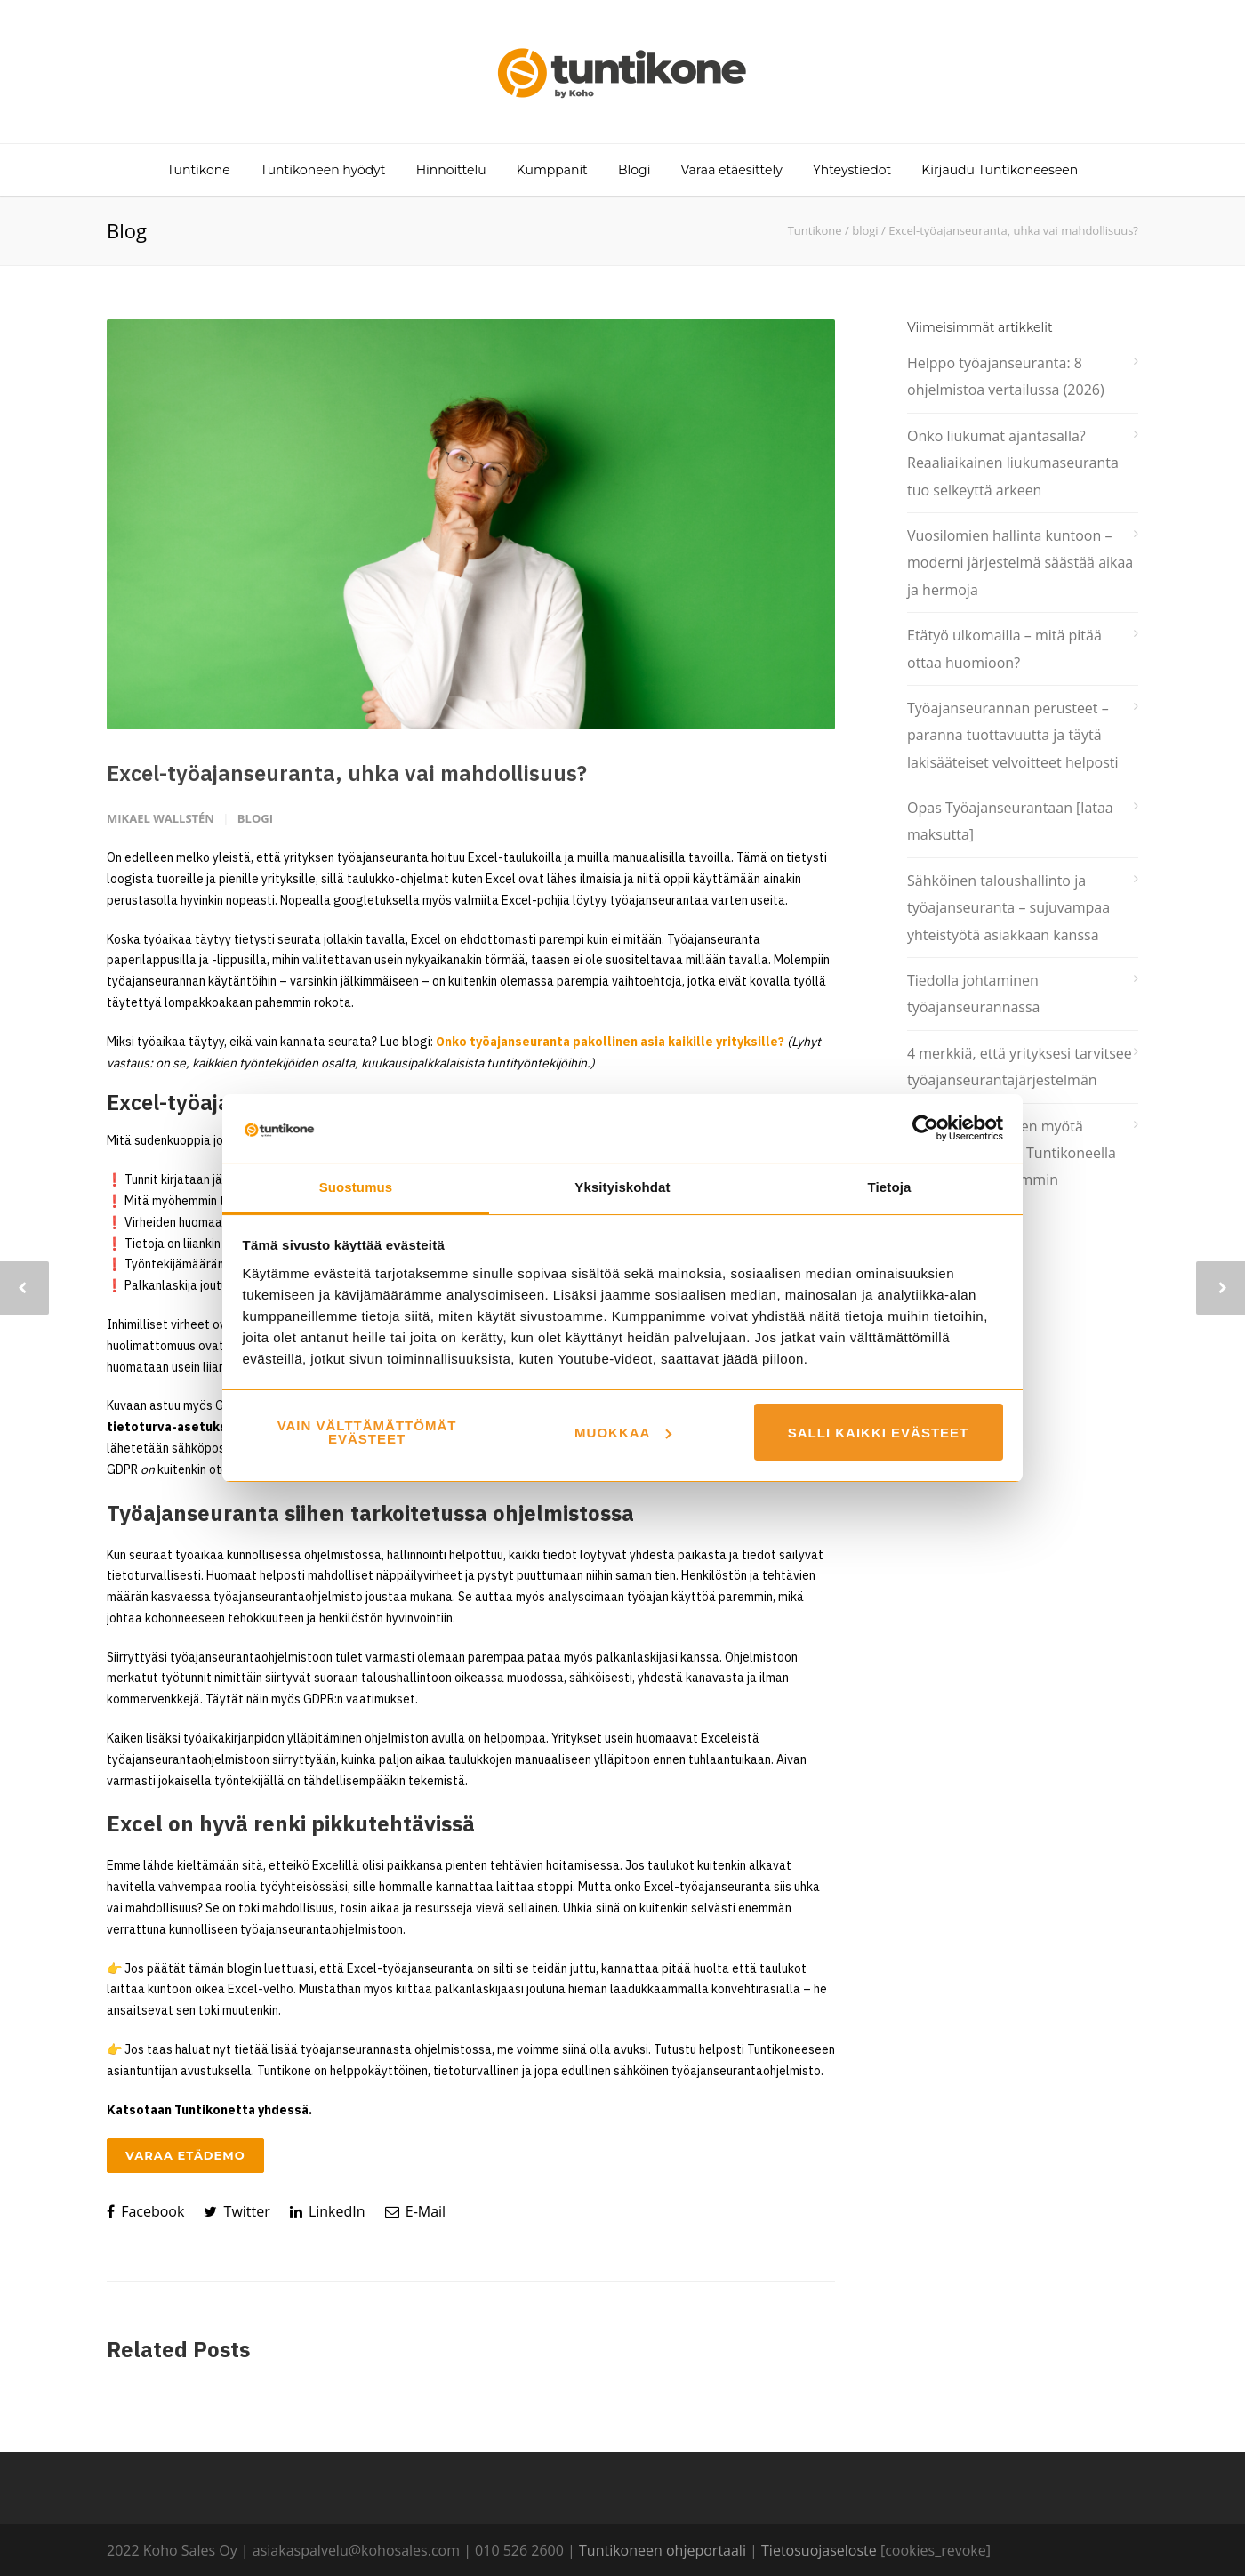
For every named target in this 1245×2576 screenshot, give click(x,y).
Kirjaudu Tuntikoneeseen (999, 170)
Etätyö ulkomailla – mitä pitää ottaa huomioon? (1004, 648)
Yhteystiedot (852, 170)
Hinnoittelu (451, 170)
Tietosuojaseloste (819, 2550)
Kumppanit (552, 170)
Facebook (145, 2211)
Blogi (634, 170)
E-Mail (415, 2211)
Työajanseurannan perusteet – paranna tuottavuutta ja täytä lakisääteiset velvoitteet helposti (1013, 735)
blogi (865, 230)
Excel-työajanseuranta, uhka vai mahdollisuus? (347, 773)
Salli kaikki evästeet (878, 1432)
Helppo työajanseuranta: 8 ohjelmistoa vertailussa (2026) (1005, 376)
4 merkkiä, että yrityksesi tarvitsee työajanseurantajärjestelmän (1019, 1066)
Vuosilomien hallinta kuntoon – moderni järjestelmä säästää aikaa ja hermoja (1020, 563)
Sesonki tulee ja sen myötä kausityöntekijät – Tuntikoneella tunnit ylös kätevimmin (1011, 1153)
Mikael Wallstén (160, 818)
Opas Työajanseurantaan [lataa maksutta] (1010, 821)
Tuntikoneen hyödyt (323, 170)
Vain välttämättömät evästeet (367, 1432)
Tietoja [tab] (890, 1187)
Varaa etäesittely (732, 170)
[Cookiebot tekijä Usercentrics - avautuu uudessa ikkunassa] (925, 1128)
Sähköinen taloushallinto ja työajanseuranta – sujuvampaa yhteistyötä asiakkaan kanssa (1008, 908)
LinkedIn (327, 2211)
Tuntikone (198, 170)
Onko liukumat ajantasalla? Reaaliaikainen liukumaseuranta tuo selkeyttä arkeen (1013, 463)
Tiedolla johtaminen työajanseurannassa (973, 993)
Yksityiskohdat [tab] (622, 1187)
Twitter (236, 2211)
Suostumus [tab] (356, 1187)
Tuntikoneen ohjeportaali (662, 2550)
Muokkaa (622, 1432)
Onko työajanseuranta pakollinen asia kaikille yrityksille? (610, 1042)
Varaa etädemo (185, 2155)
